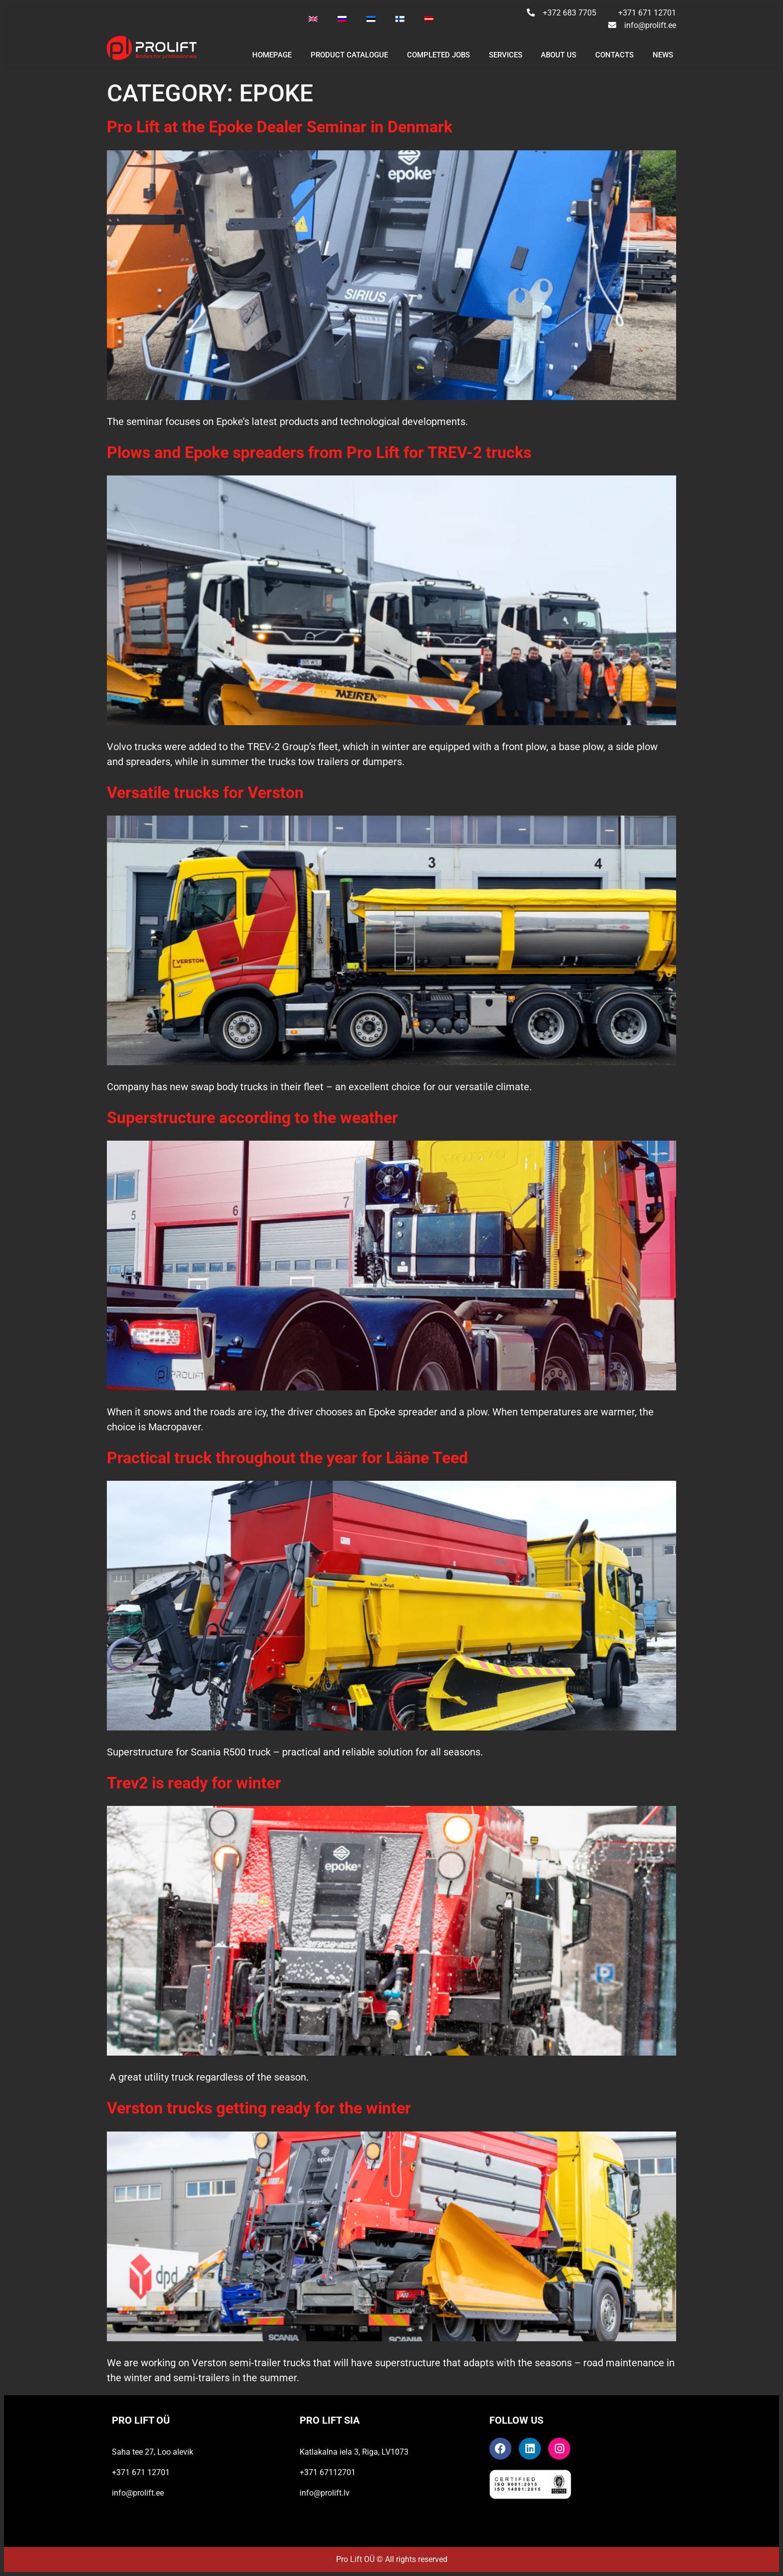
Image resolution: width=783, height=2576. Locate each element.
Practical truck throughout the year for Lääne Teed (287, 1457)
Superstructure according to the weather (252, 1117)
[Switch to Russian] (342, 18)
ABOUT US (558, 54)
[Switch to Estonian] (371, 18)
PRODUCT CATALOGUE (349, 54)
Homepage (272, 54)
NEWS (663, 54)
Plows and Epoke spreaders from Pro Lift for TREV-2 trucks (319, 452)
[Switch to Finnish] (400, 18)
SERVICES (505, 54)
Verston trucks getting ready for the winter (259, 2108)
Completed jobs (438, 54)
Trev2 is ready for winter (194, 1782)
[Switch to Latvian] (428, 18)
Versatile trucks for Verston (205, 792)
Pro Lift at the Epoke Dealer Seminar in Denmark (279, 126)
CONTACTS (614, 54)
